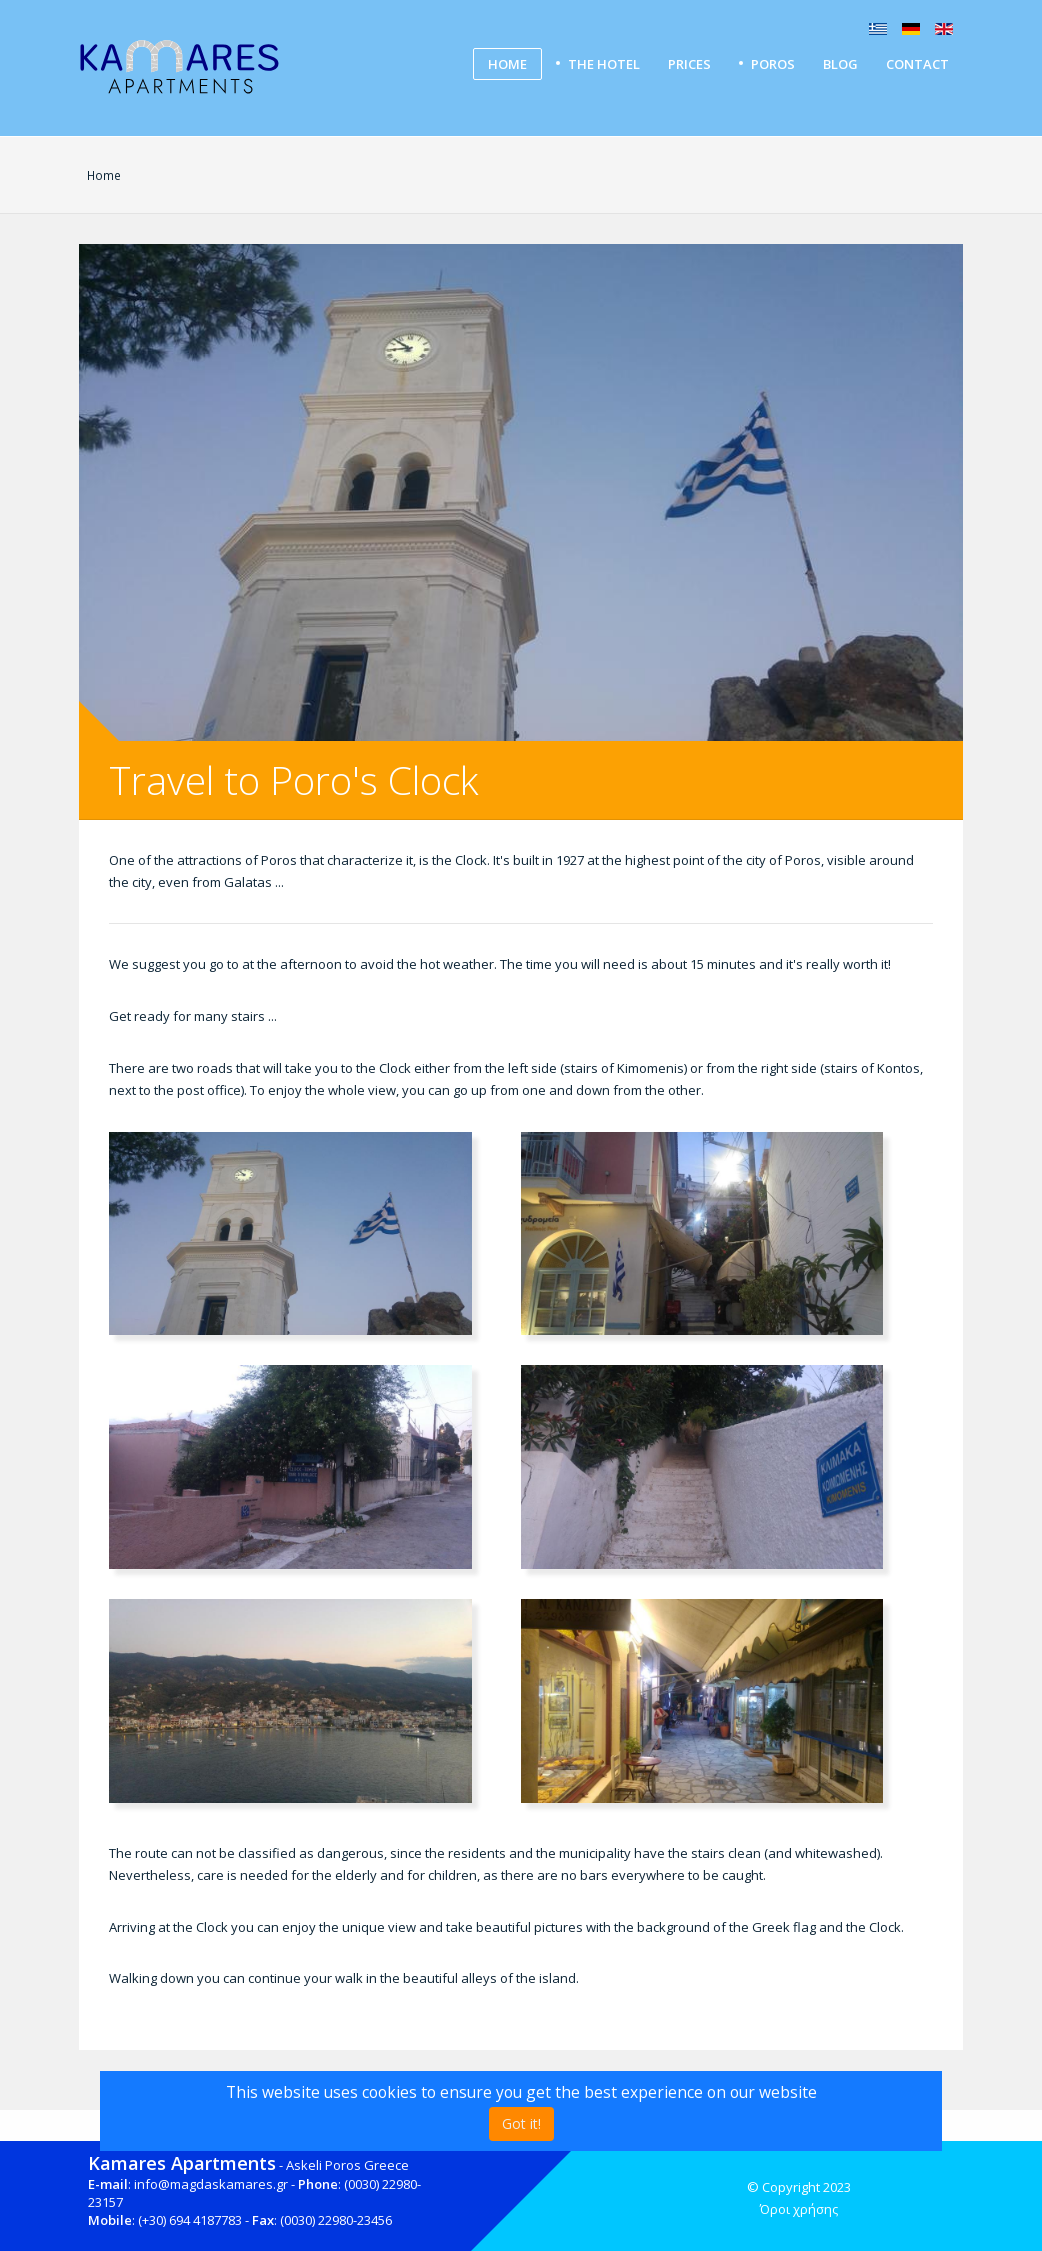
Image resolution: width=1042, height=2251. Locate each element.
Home (507, 64)
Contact (917, 64)
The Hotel (604, 64)
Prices (689, 64)
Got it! (521, 2123)
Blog (840, 64)
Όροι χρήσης (799, 2209)
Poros (773, 64)
